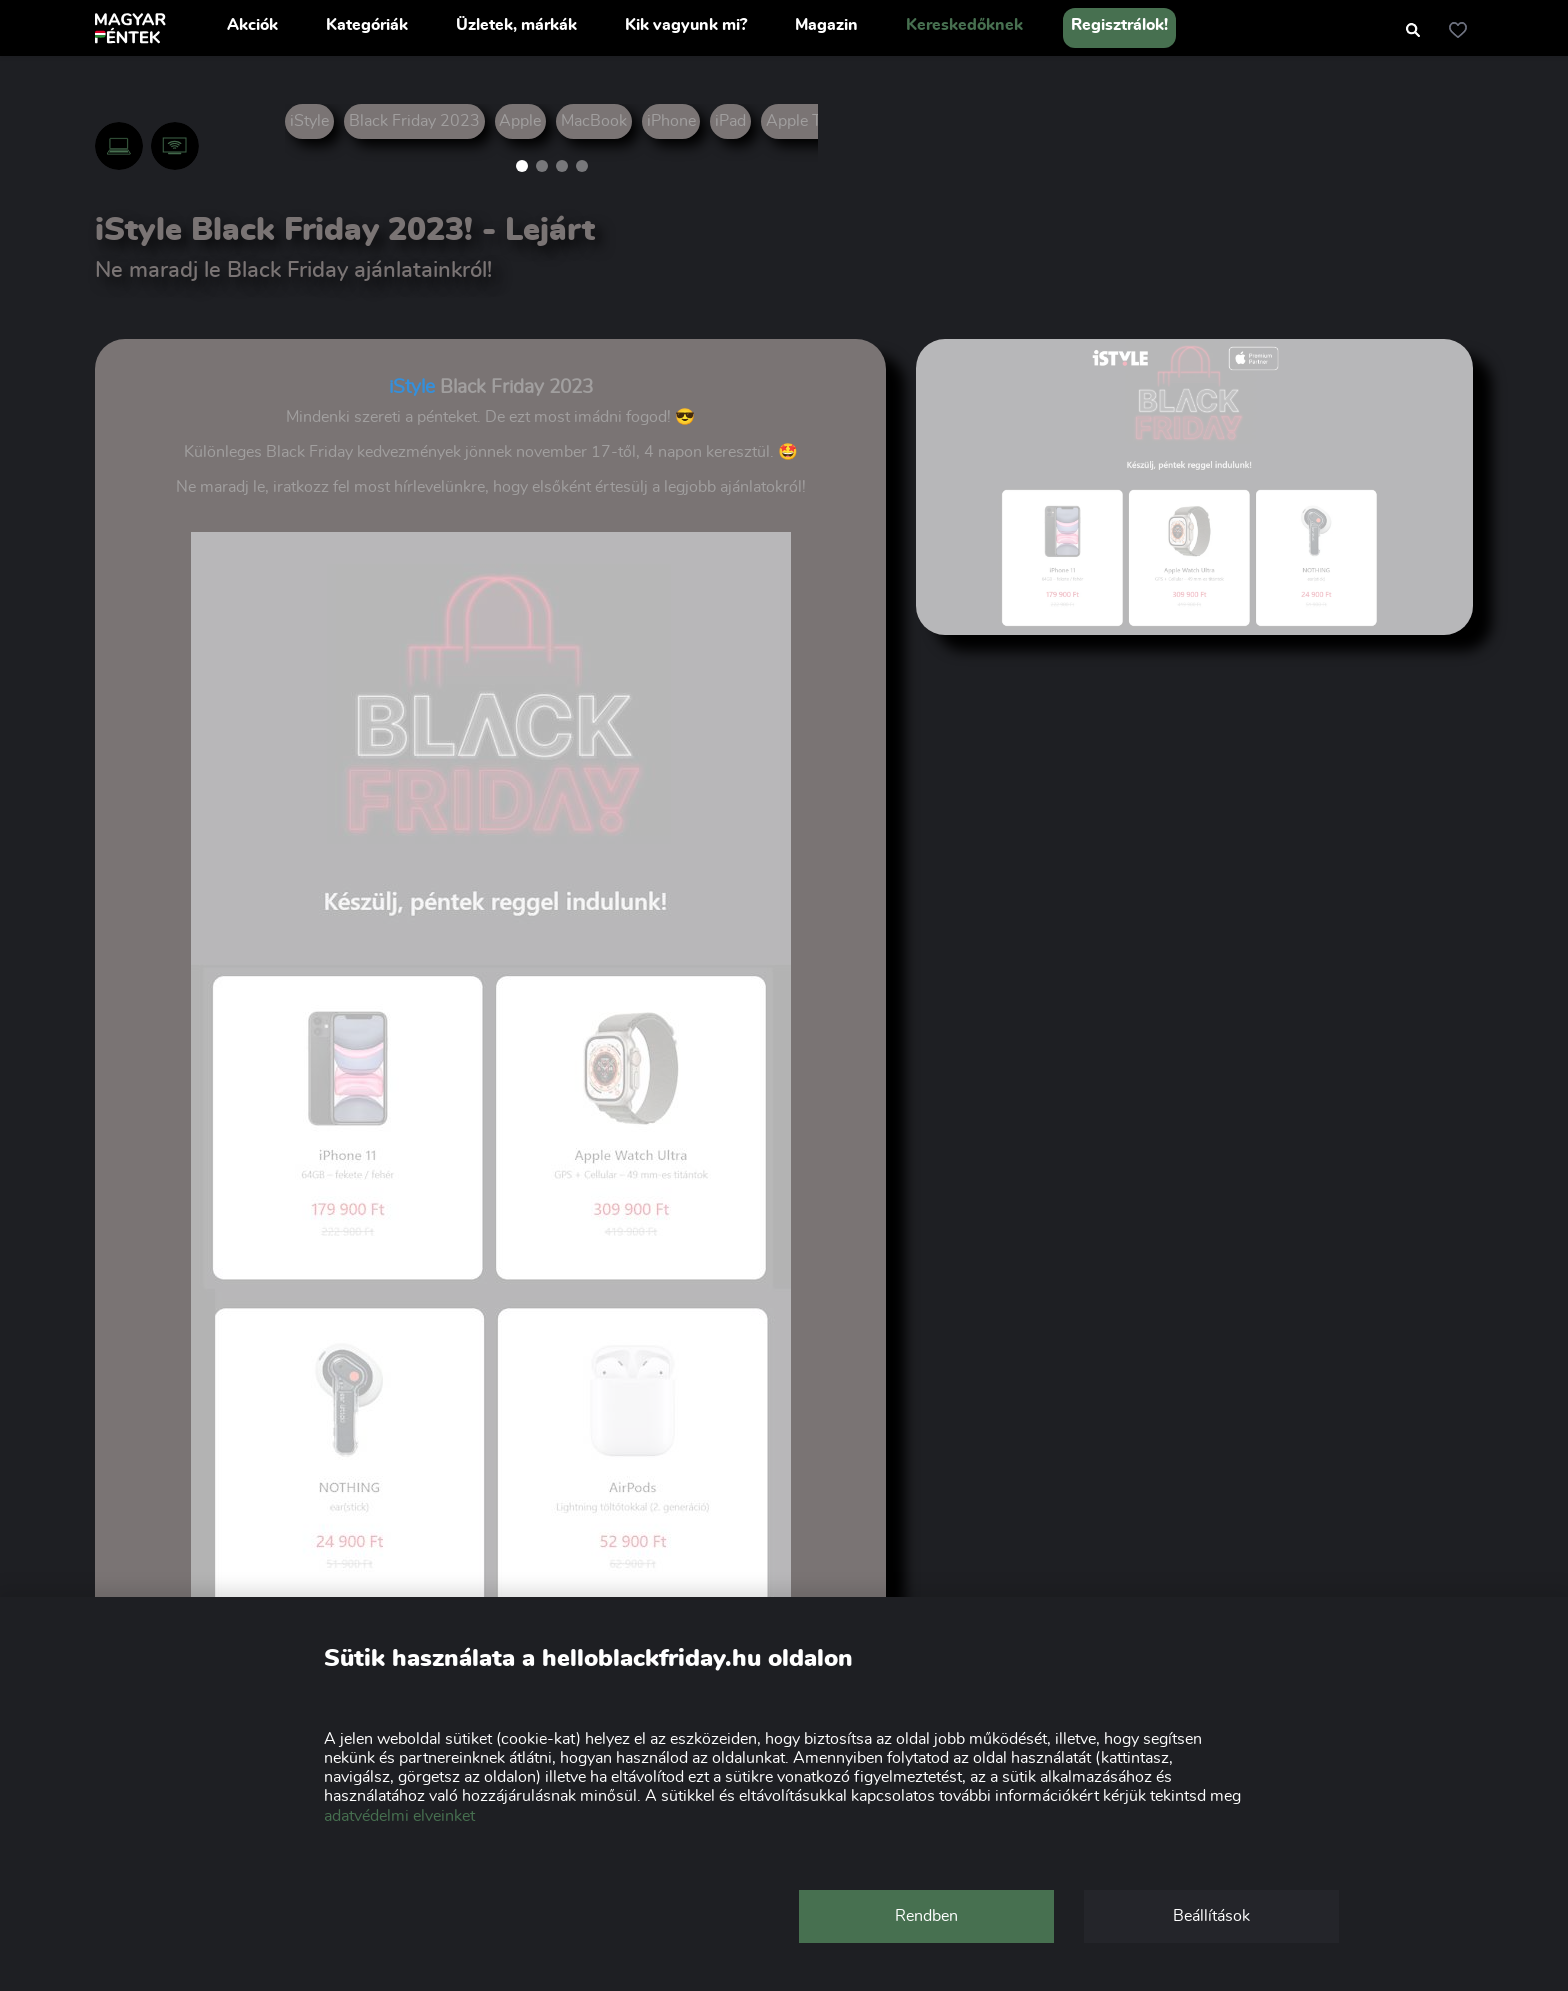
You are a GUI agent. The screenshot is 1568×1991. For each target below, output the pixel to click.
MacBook (594, 121)
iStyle (309, 121)
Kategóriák (367, 25)
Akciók (252, 25)
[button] (522, 166)
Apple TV (799, 121)
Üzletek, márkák (516, 25)
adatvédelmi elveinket (399, 1816)
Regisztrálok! (1119, 25)
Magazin (826, 25)
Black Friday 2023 (414, 121)
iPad (730, 121)
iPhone (671, 121)
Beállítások (1211, 1916)
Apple (520, 121)
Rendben (926, 1916)
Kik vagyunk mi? (686, 25)
